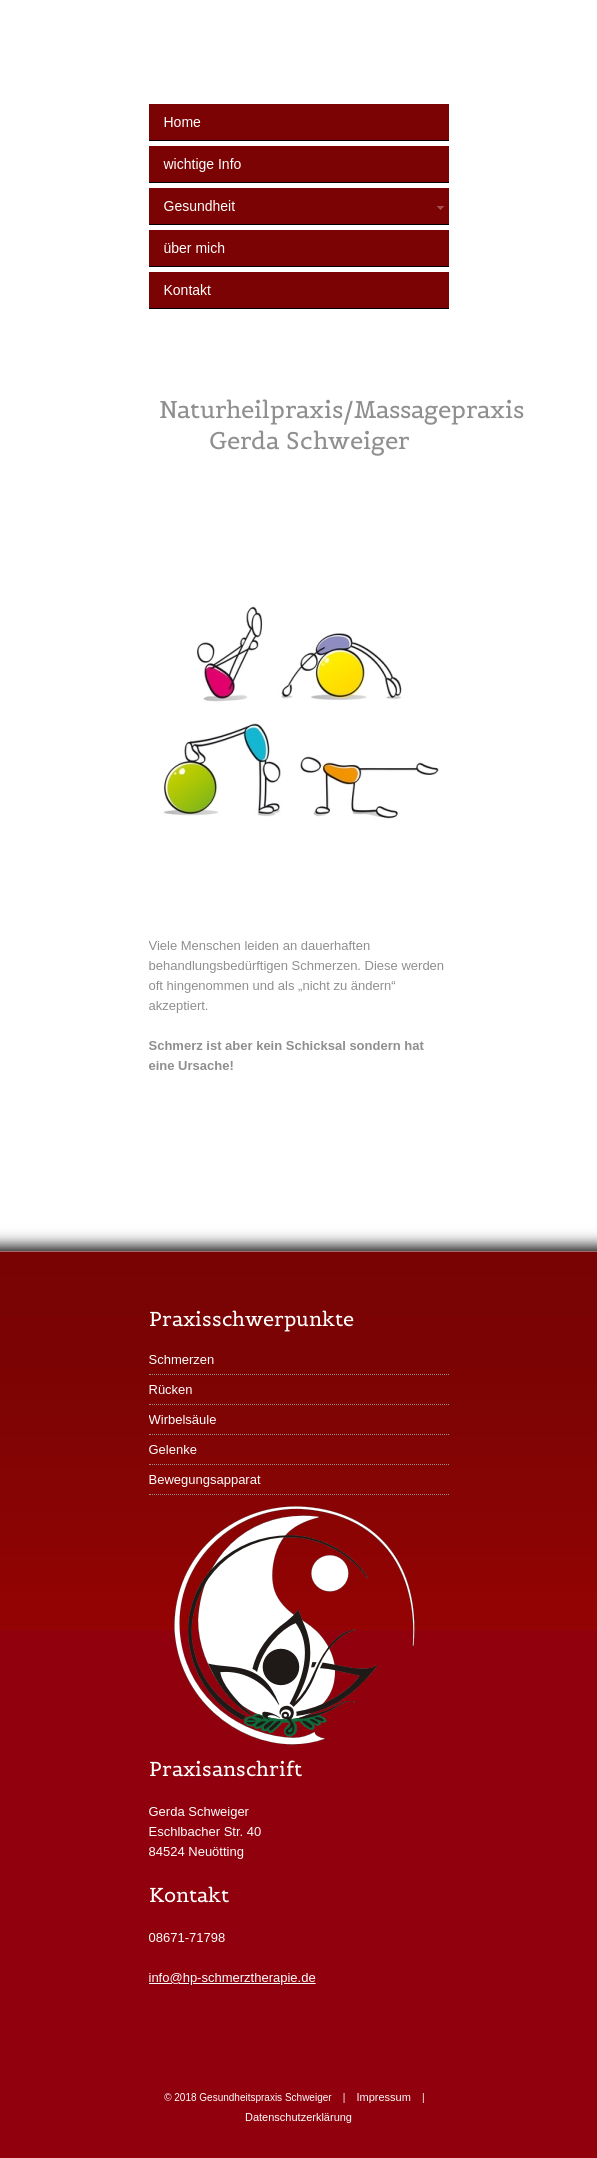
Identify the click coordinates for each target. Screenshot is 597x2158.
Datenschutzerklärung (298, 2117)
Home (182, 122)
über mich (194, 248)
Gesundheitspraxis (314, 61)
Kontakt (187, 290)
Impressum (383, 2097)
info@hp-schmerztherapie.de (232, 1977)
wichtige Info (203, 164)
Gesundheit (306, 206)
